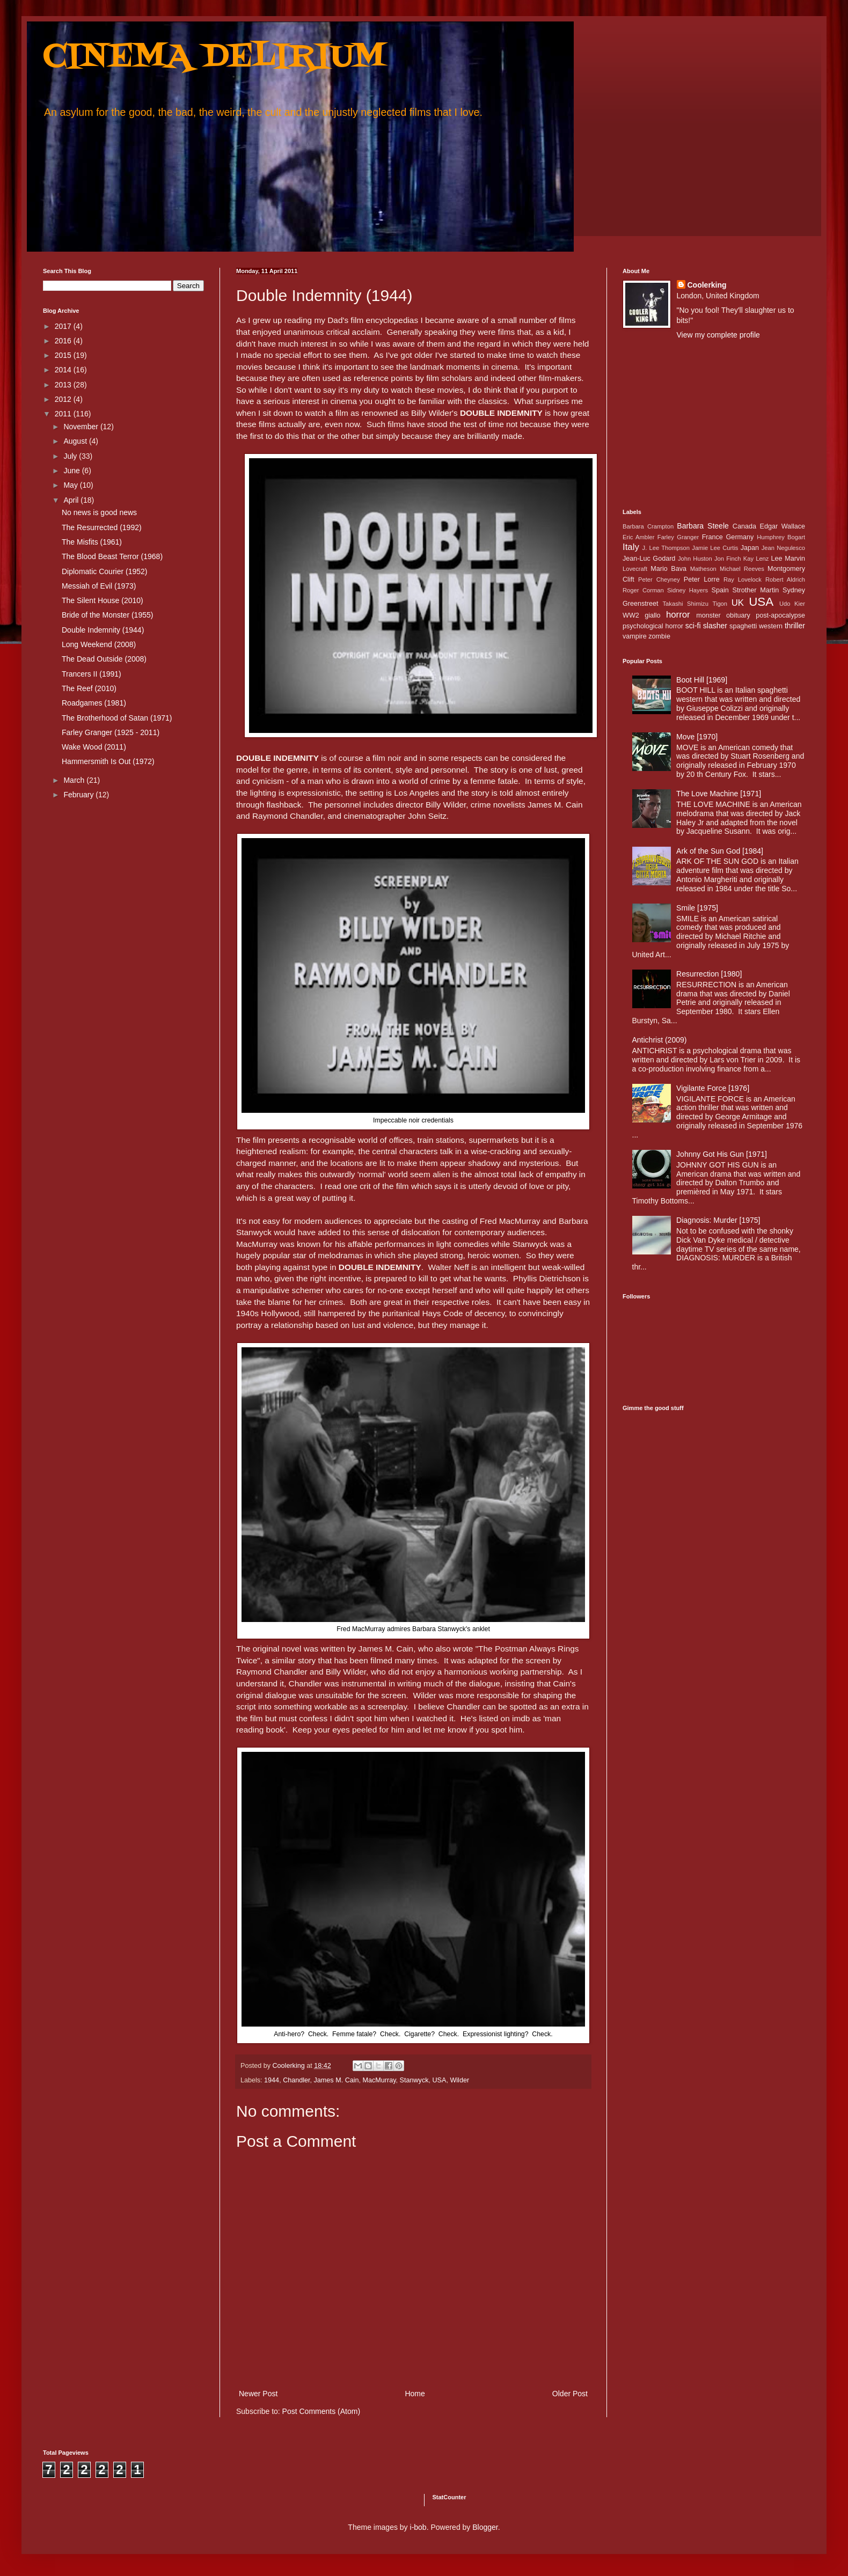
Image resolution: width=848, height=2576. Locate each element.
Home (415, 2393)
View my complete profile (718, 335)
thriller (795, 625)
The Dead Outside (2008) (104, 659)
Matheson (703, 569)
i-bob (418, 2527)
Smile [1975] (697, 908)
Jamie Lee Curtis (715, 548)
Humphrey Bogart (781, 537)
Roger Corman (643, 590)
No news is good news (99, 512)
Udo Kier (792, 603)
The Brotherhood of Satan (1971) (117, 718)
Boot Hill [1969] (701, 680)
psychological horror (653, 626)
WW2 (631, 615)
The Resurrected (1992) (102, 527)
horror (678, 615)
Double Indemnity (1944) (103, 630)
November (81, 426)
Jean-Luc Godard (649, 558)
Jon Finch (727, 558)
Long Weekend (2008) (99, 644)
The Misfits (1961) (92, 542)
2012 (64, 399)
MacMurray (379, 2080)
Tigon (719, 603)
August (76, 441)
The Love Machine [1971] (718, 793)
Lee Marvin (788, 558)
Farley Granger (678, 537)
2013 (64, 384)
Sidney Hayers (687, 590)
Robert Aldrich (785, 579)
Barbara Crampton (648, 526)
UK (738, 603)
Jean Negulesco (783, 548)
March (74, 780)
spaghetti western (756, 626)
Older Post (570, 2393)
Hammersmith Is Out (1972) (108, 761)
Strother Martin (756, 590)
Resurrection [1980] (709, 974)
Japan (750, 548)
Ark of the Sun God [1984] (719, 851)
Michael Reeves (742, 569)
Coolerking (707, 285)
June (72, 470)
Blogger (485, 2527)
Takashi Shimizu (685, 603)
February (79, 794)
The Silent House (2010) (102, 600)
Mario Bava (668, 569)
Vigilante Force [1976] (712, 1088)
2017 (64, 326)
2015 (64, 355)
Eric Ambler (638, 537)
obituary (738, 615)
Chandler (296, 2080)
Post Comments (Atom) (321, 2411)
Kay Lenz (756, 558)
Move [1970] (697, 736)
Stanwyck (414, 2080)
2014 (64, 369)
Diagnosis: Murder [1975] (718, 1220)
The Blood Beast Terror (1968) (112, 556)
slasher (715, 625)
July (71, 456)
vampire (635, 636)
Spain (720, 590)
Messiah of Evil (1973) (99, 586)
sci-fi (693, 625)
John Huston (695, 558)
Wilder (459, 2080)
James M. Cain (336, 2080)
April (72, 500)
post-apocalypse (780, 615)
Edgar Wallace (783, 526)
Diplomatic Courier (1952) (105, 571)
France (712, 537)
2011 (64, 413)
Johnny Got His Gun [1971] (721, 1154)
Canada (744, 526)
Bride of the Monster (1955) (107, 615)
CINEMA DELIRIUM (214, 57)
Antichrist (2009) (659, 1040)
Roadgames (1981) (94, 703)
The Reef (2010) (89, 688)
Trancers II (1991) (91, 674)
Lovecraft (635, 569)
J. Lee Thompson (666, 548)
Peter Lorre (702, 579)
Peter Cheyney (659, 579)
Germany (740, 537)
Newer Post (258, 2393)
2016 (64, 340)
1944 (271, 2080)
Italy (631, 547)
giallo (652, 615)
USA (440, 2080)
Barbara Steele (702, 526)
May (71, 485)
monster (708, 615)
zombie (659, 636)
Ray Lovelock (742, 579)
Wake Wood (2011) (94, 747)
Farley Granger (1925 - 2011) (110, 732)
